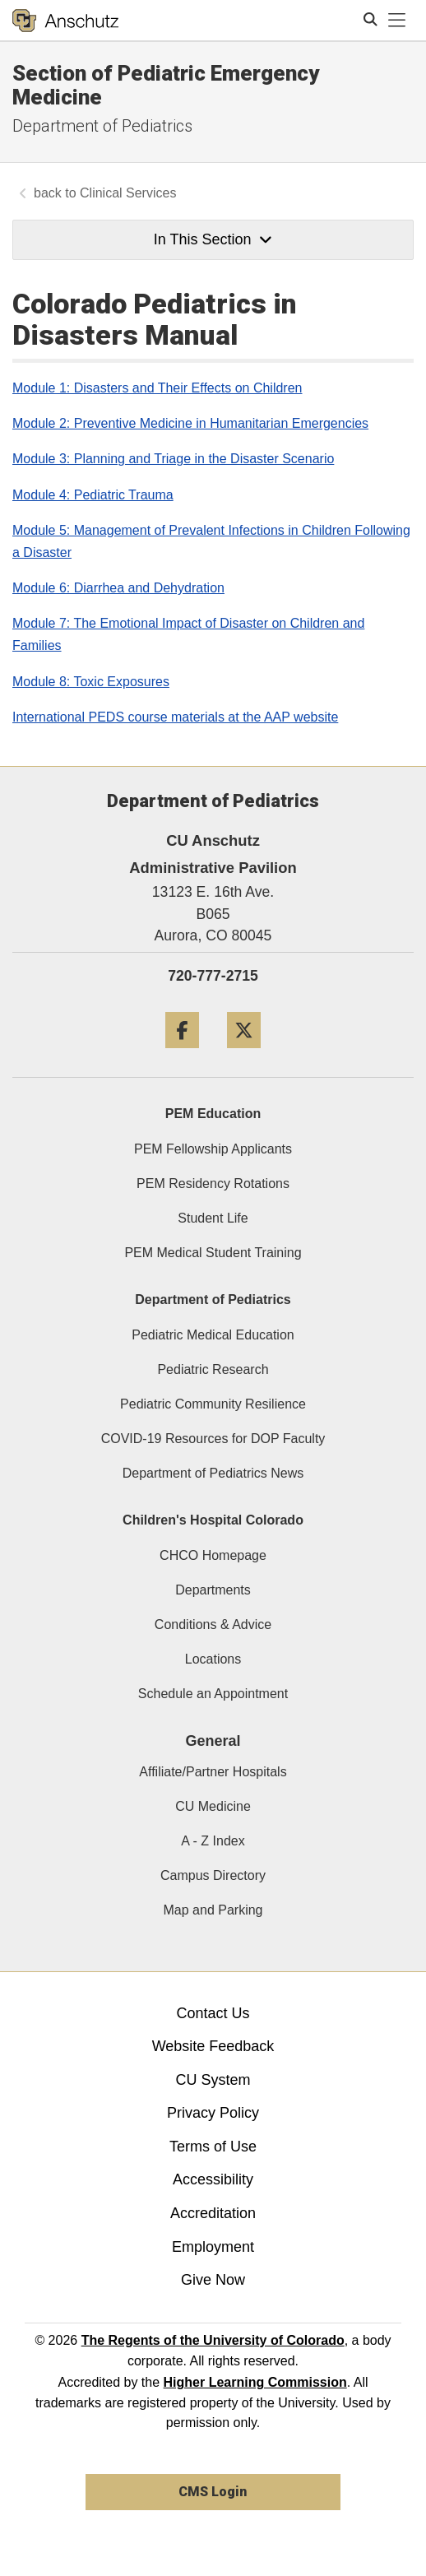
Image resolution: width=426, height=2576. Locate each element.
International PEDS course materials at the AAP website (175, 717)
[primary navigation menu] (397, 20)
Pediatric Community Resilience (213, 1404)
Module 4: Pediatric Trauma (93, 495)
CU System (212, 2080)
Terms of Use (213, 2146)
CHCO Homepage (213, 1555)
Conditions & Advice (213, 1624)
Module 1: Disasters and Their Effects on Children (157, 388)
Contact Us (212, 2013)
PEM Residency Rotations (213, 1184)
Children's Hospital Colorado (213, 1520)
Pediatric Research (212, 1369)
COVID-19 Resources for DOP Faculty (213, 1439)
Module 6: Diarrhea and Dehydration (118, 588)
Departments (213, 1590)
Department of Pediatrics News (213, 1473)
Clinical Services (128, 193)
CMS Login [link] (212, 2491)
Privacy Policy (213, 2113)
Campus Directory (213, 1875)
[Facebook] (182, 1054)
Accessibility (213, 2179)
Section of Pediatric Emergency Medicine (165, 85)
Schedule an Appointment (213, 1694)
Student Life (213, 1218)
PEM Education (213, 1114)
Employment (213, 2247)
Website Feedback (213, 2046)
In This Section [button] (213, 239)
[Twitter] (244, 1054)
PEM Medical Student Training (212, 1253)
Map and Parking (213, 1910)
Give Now (213, 2280)
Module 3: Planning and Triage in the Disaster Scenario (173, 459)
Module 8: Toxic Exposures (90, 682)
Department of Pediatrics (102, 126)
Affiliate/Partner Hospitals (212, 1772)
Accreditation (213, 2213)
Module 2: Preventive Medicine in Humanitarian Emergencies (190, 423)
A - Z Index (212, 1841)
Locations (213, 1659)
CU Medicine (213, 1806)
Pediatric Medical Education (213, 1335)
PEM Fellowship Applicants (213, 1149)
